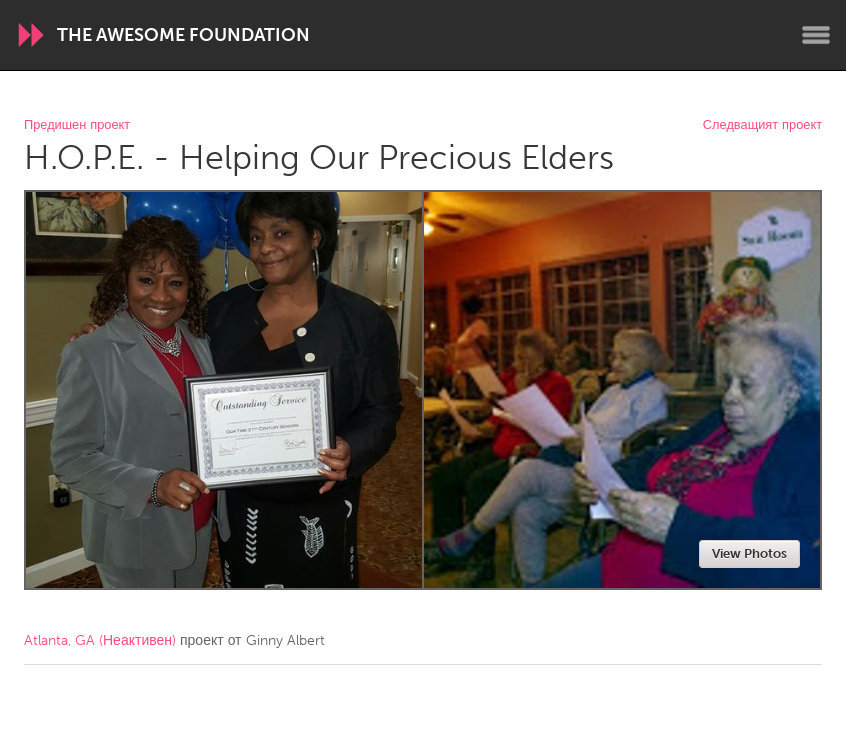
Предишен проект (77, 125)
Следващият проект (762, 125)
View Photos (749, 553)
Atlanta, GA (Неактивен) (100, 640)
